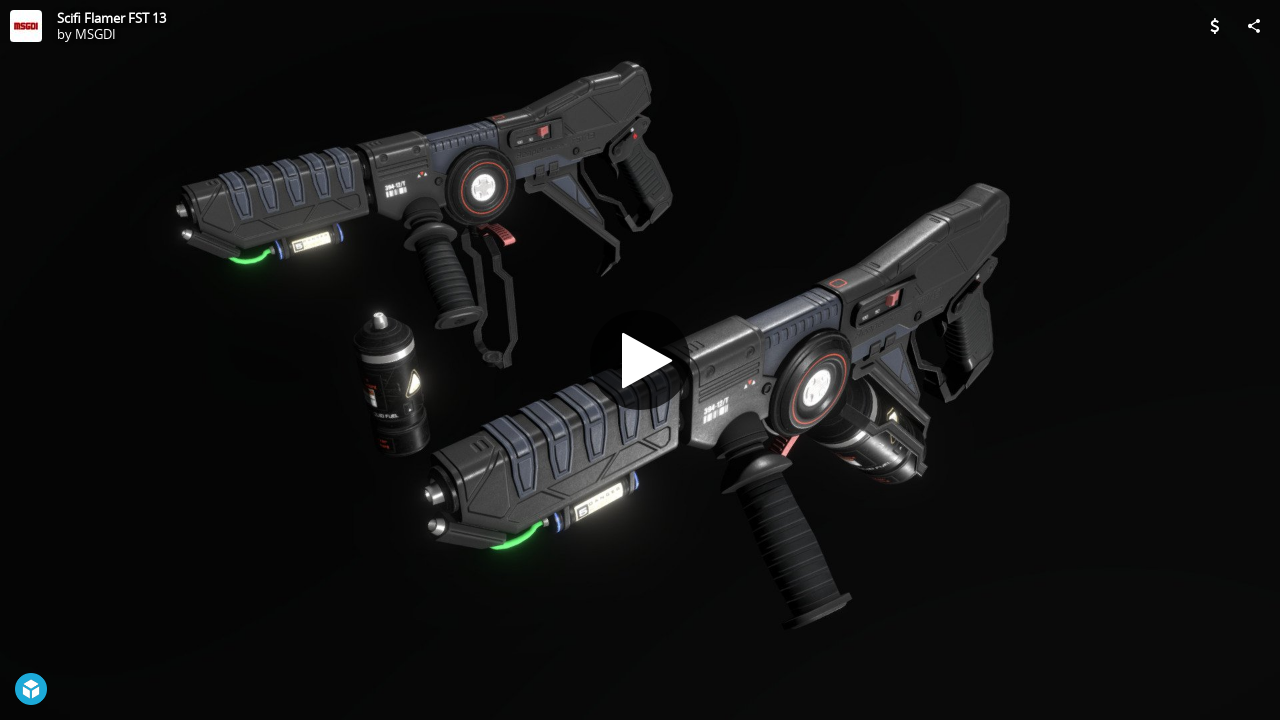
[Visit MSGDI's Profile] (26, 26)
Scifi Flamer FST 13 (111, 18)
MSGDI (95, 34)
